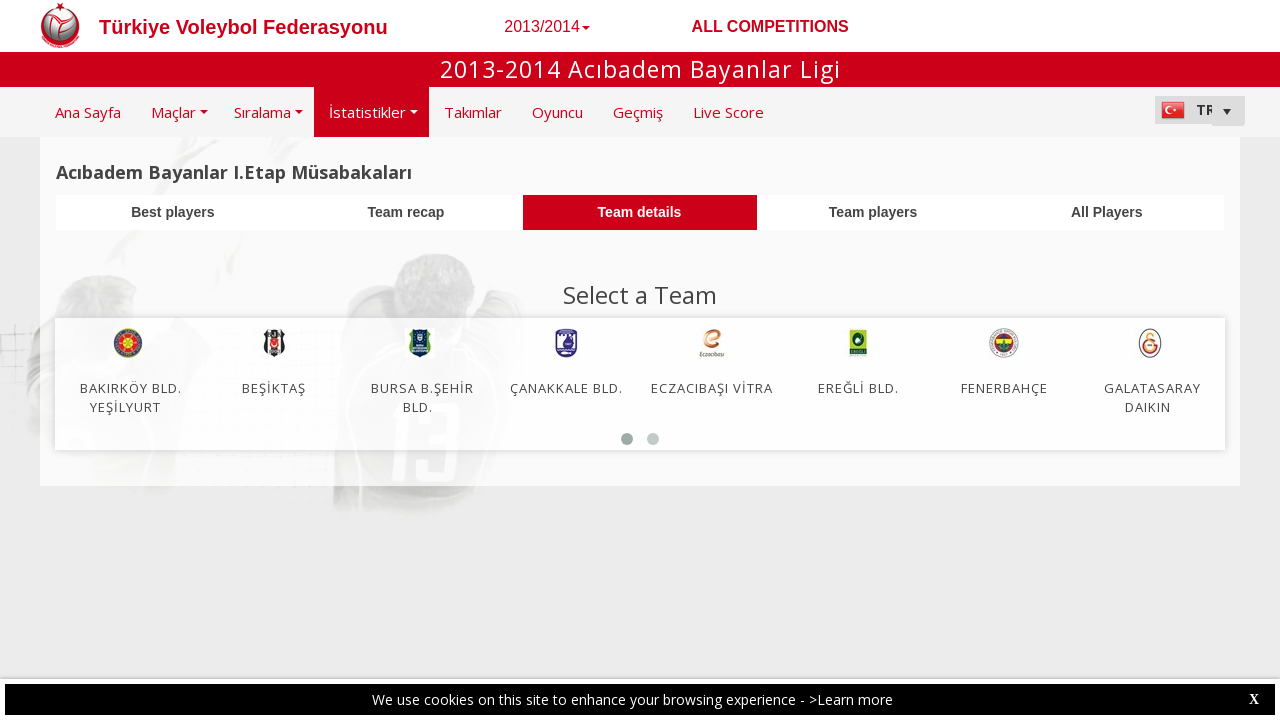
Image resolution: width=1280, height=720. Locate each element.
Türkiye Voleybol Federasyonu (243, 27)
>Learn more (851, 699)
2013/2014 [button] (547, 26)
